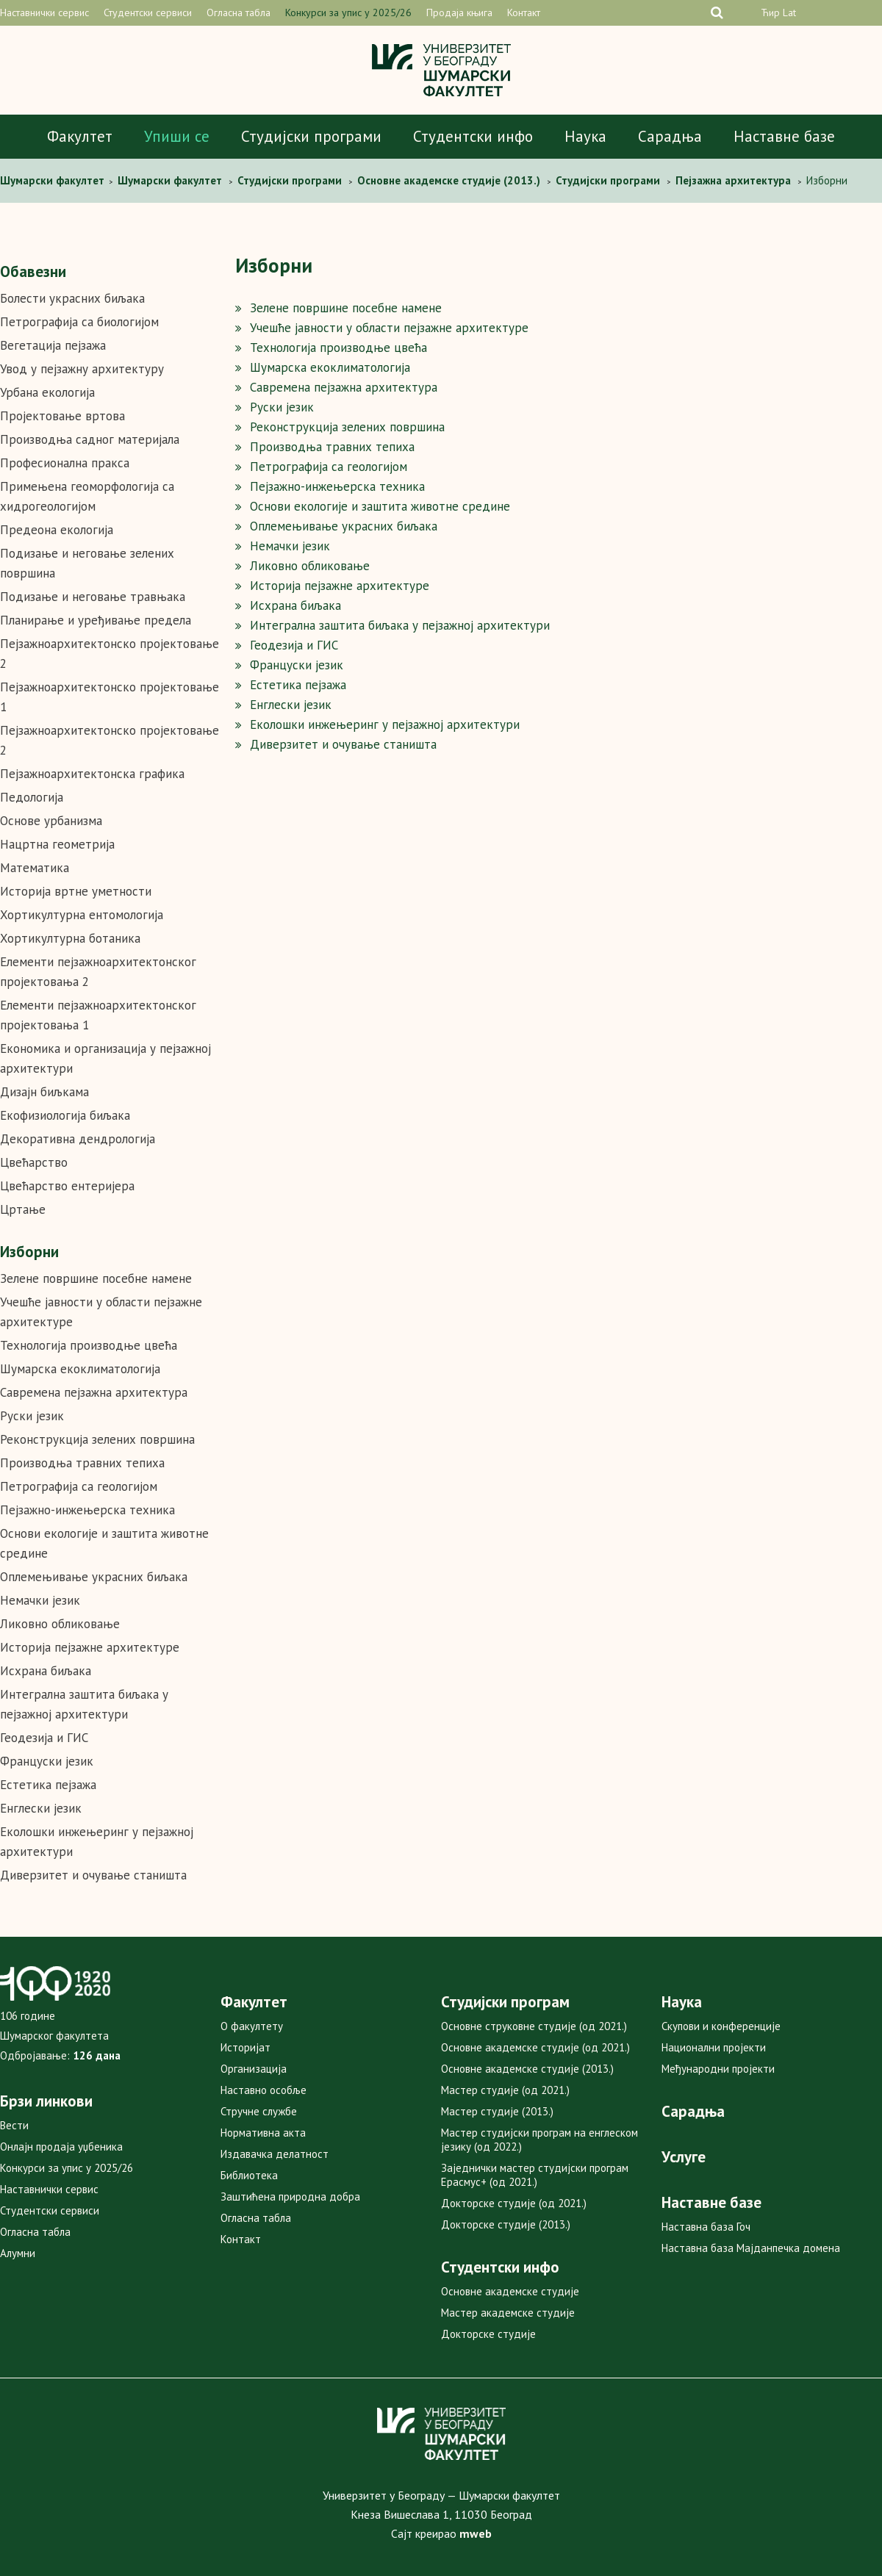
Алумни (17, 2253)
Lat (789, 12)
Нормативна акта (263, 2133)
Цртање (23, 1209)
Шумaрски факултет (53, 180)
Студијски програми (311, 136)
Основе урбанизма (51, 821)
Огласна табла (238, 12)
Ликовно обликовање (60, 1624)
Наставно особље (263, 2090)
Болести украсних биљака (72, 298)
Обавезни (33, 271)
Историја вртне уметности (75, 891)
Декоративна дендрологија (77, 1139)
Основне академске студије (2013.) (527, 2069)
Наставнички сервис (44, 12)
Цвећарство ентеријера (67, 1186)
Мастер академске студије (508, 2313)
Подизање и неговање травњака (92, 597)
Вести (14, 2125)
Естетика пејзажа (48, 1785)
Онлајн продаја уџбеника (61, 2147)
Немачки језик (40, 1600)
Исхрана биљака (45, 1671)
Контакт (523, 12)
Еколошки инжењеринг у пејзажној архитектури (385, 724)
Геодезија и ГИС (44, 1738)
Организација (253, 2069)
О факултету (251, 2026)
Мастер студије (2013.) (497, 2111)
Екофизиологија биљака (65, 1115)
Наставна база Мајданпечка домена (751, 2248)
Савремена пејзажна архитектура (93, 1392)
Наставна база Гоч (706, 2227)
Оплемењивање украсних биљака (93, 1577)
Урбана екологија (47, 392)
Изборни (29, 1252)
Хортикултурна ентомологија (81, 915)
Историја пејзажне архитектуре (89, 1647)
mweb (475, 2533)
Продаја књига (459, 12)
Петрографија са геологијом (78, 1486)
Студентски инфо (473, 136)
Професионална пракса (64, 463)
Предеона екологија (56, 530)
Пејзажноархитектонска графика (92, 774)
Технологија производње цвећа (88, 1345)
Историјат (245, 2047)
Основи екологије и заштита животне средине (380, 506)
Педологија (31, 797)
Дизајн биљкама (44, 1092)
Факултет (79, 136)
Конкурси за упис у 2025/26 (348, 12)
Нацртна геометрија (57, 844)
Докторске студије (488, 2334)
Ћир (770, 12)
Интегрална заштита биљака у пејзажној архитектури (400, 625)
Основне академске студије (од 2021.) (535, 2047)
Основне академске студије (510, 2291)
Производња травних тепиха (82, 1463)
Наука (585, 136)
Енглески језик (41, 1808)
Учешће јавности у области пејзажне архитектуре (389, 328)
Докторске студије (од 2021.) (514, 2203)
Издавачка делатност (274, 2154)
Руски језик (32, 1416)
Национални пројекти (714, 2047)
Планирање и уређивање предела (95, 620)
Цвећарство (34, 1162)
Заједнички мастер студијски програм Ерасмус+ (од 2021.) (534, 2175)
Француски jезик (46, 1761)
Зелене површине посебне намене (96, 1278)
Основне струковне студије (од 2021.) (534, 2026)
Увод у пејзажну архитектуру (82, 369)
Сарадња (670, 136)
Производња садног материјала (89, 439)
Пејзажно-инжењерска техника (87, 1510)
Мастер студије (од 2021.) (505, 2090)
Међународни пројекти (718, 2069)
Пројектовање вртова (62, 416)
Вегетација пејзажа (53, 345)
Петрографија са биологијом (79, 322)
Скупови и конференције (721, 2026)
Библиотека (249, 2175)
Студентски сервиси (148, 12)
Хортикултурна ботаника (70, 938)
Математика (34, 868)
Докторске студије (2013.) (505, 2224)
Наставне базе (784, 136)
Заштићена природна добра (290, 2196)
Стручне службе (258, 2111)
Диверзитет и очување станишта (93, 1875)
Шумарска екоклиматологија (80, 1369)
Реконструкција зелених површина (97, 1439)
